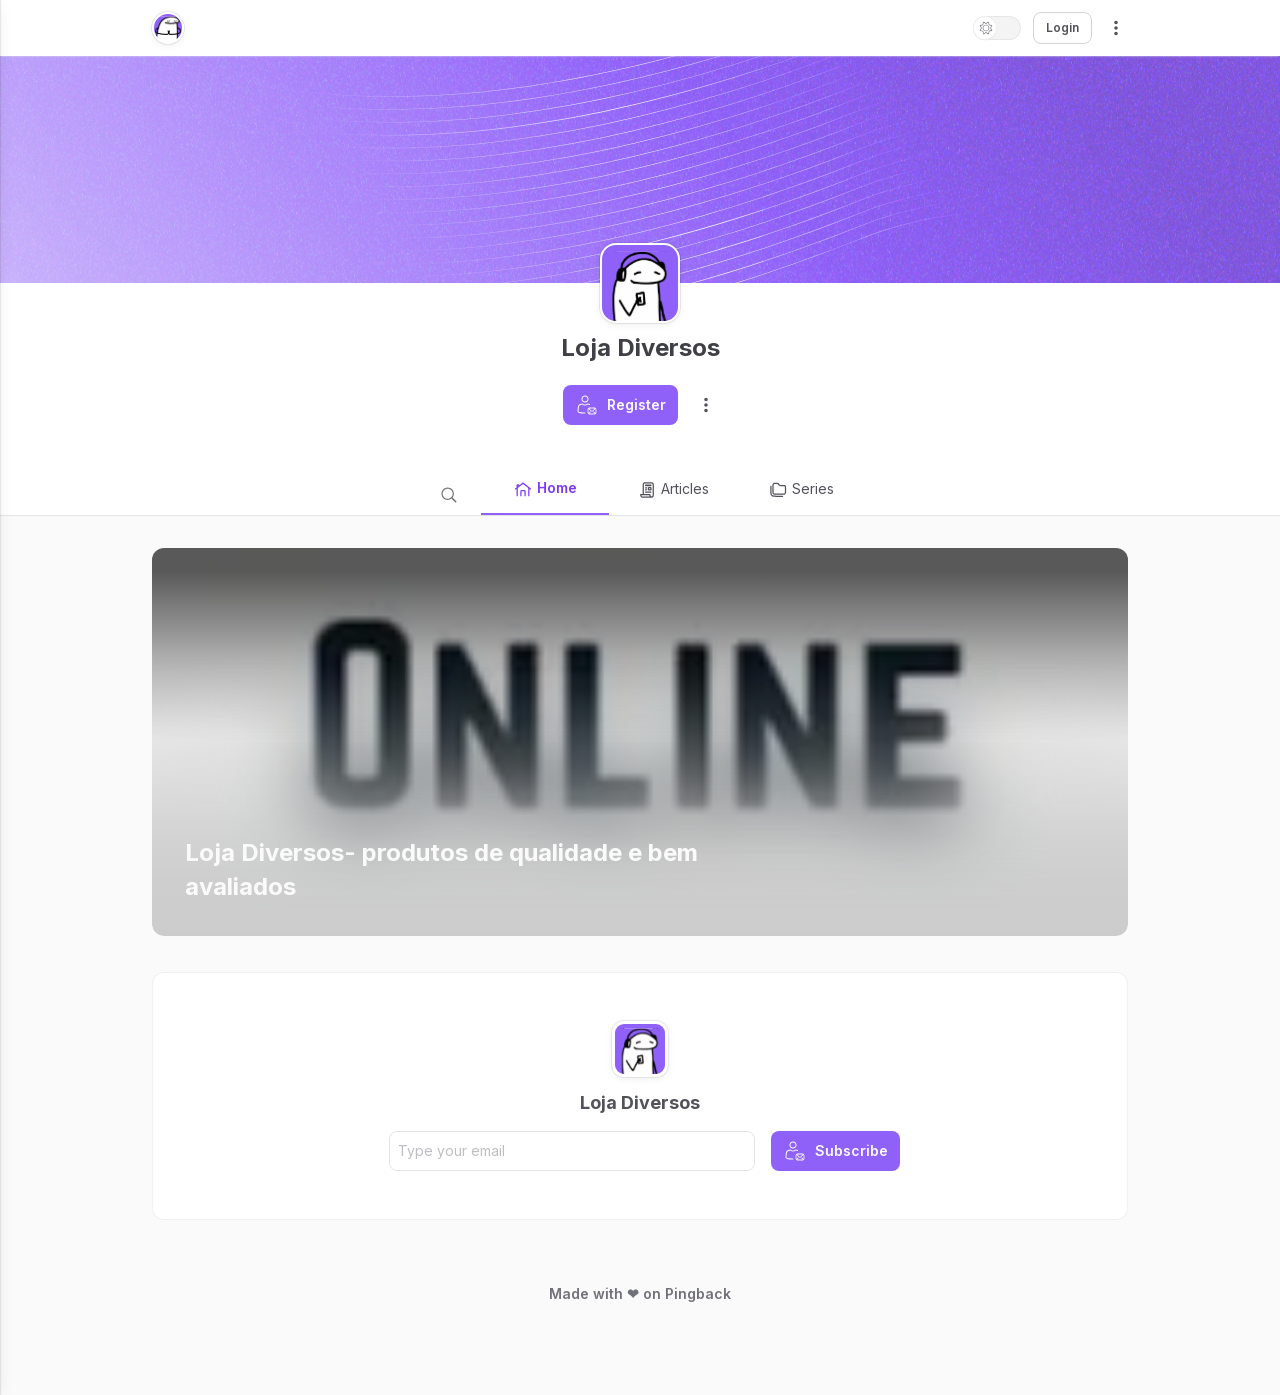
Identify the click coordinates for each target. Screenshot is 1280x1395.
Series (801, 490)
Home (545, 489)
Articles (673, 490)
